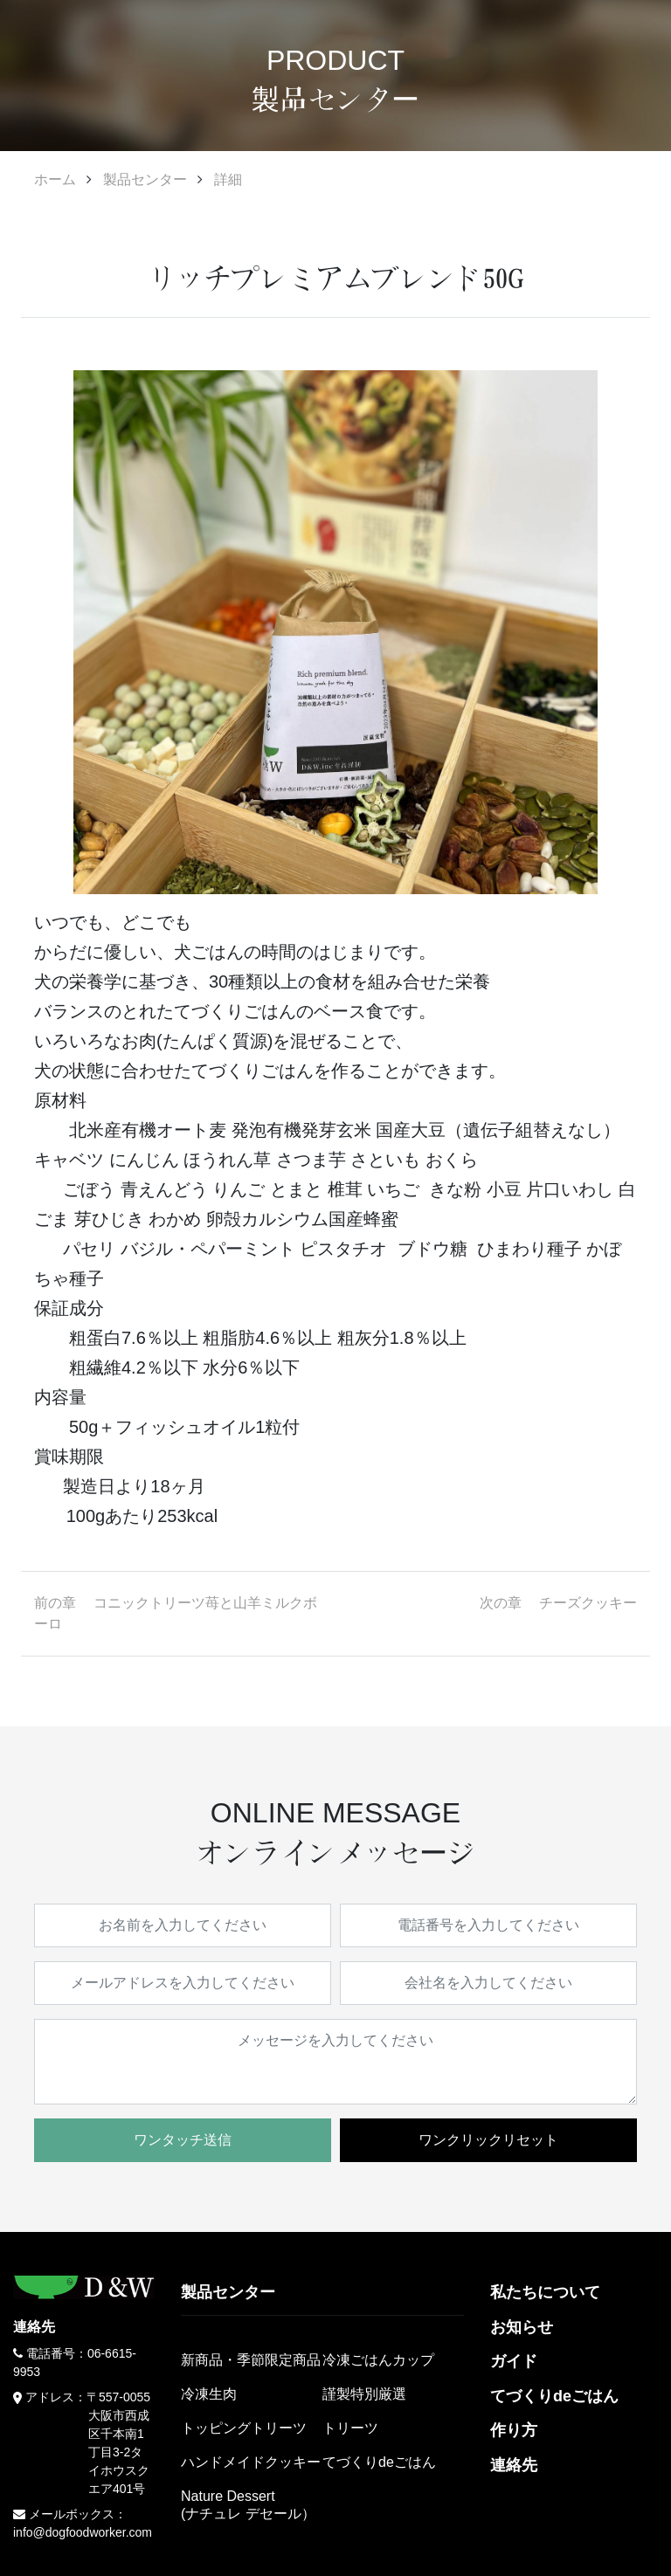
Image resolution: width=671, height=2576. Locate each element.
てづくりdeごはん (379, 2462)
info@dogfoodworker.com (82, 2532)
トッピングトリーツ (244, 2428)
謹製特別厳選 (364, 2394)
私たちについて (545, 2292)
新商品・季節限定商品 (251, 2359)
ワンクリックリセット (488, 2139)
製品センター (145, 179)
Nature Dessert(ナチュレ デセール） (248, 2504)
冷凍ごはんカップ (378, 2359)
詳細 (228, 179)
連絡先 (513, 2465)
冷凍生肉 (209, 2394)
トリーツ (350, 2428)
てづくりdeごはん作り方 (554, 2413)
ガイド (513, 2361)
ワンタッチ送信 (183, 2139)
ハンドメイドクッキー (251, 2462)
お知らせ (521, 2327)
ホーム (55, 179)
